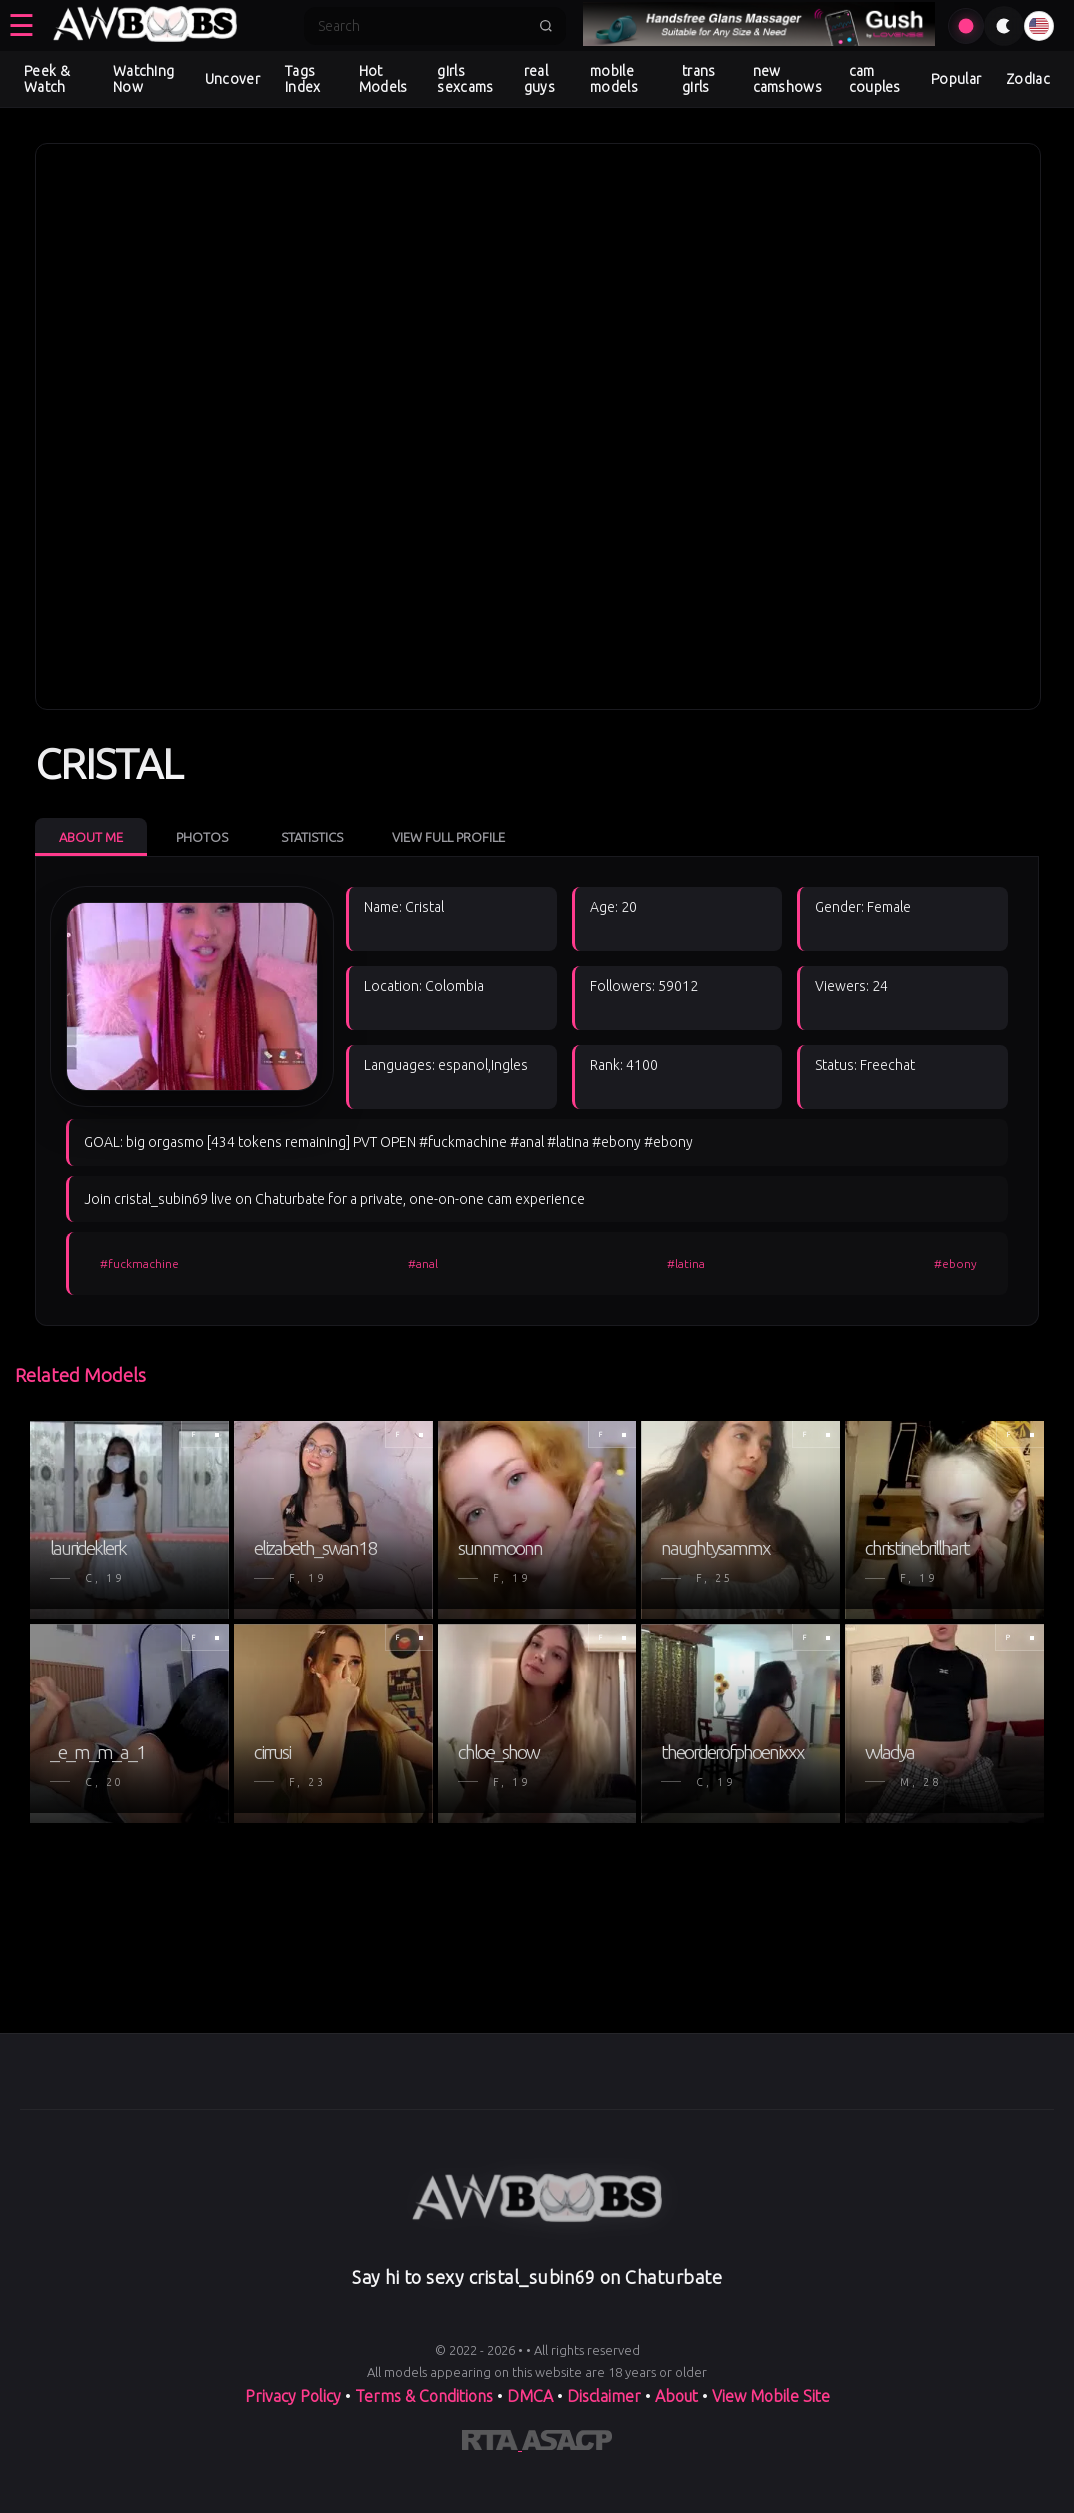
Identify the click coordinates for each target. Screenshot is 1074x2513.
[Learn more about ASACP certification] (567, 2444)
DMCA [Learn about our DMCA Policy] (530, 2396)
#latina (686, 1263)
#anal (423, 1263)
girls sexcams (465, 79)
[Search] (422, 26)
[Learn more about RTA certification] (492, 2444)
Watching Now (143, 79)
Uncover (232, 79)
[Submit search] (546, 26)
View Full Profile (448, 837)
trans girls (699, 79)
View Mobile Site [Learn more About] (771, 2396)
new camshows (787, 79)
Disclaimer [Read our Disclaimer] (604, 2396)
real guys (539, 79)
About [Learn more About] (678, 2396)
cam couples (875, 79)
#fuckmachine (139, 1263)
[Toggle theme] (1004, 26)
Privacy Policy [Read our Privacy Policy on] (295, 2396)
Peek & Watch (47, 79)
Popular (956, 79)
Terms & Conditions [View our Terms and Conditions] (424, 2396)
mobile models (614, 79)
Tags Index (303, 79)
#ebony (955, 1263)
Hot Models (383, 79)
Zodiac (1028, 79)
